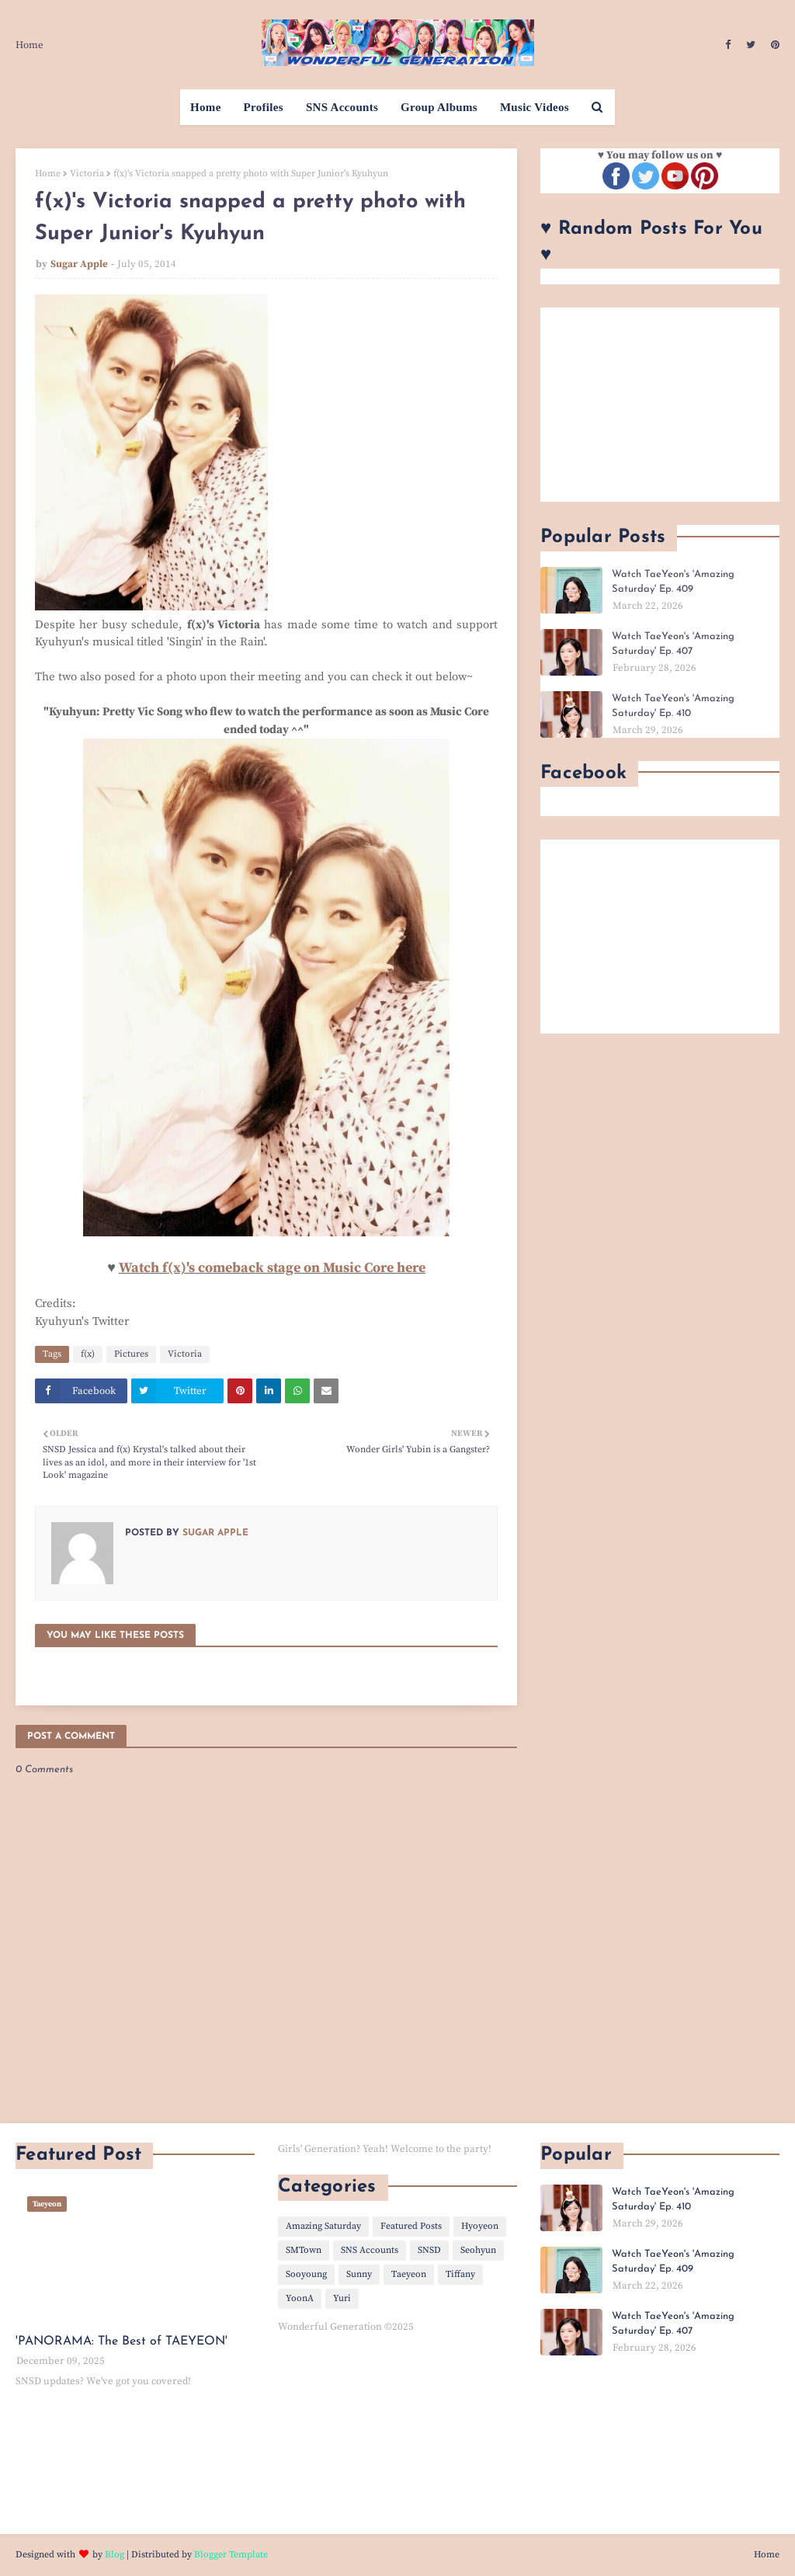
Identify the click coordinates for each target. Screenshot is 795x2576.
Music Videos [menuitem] (534, 107)
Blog (114, 2554)
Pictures (131, 1354)
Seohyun (478, 2250)
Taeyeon (408, 2274)
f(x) (88, 1354)
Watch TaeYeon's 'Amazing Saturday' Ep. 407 (673, 644)
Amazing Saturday (323, 2226)
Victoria (87, 173)
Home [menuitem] (205, 107)
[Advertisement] (659, 405)
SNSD (429, 2250)
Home (29, 45)
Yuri (342, 2298)
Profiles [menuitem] (263, 107)
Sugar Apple (79, 264)
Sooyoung (306, 2274)
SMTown (303, 2250)
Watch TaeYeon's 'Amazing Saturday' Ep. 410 (673, 706)
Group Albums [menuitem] (439, 107)
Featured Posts (411, 2226)
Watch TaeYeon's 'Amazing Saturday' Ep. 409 (673, 582)
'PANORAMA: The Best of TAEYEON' (121, 2341)
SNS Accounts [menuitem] (342, 107)
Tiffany (460, 2274)
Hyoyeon (479, 2226)
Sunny (359, 2274)
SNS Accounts (369, 2250)
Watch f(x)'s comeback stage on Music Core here (272, 1268)
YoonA (300, 2298)
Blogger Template (231, 2554)
